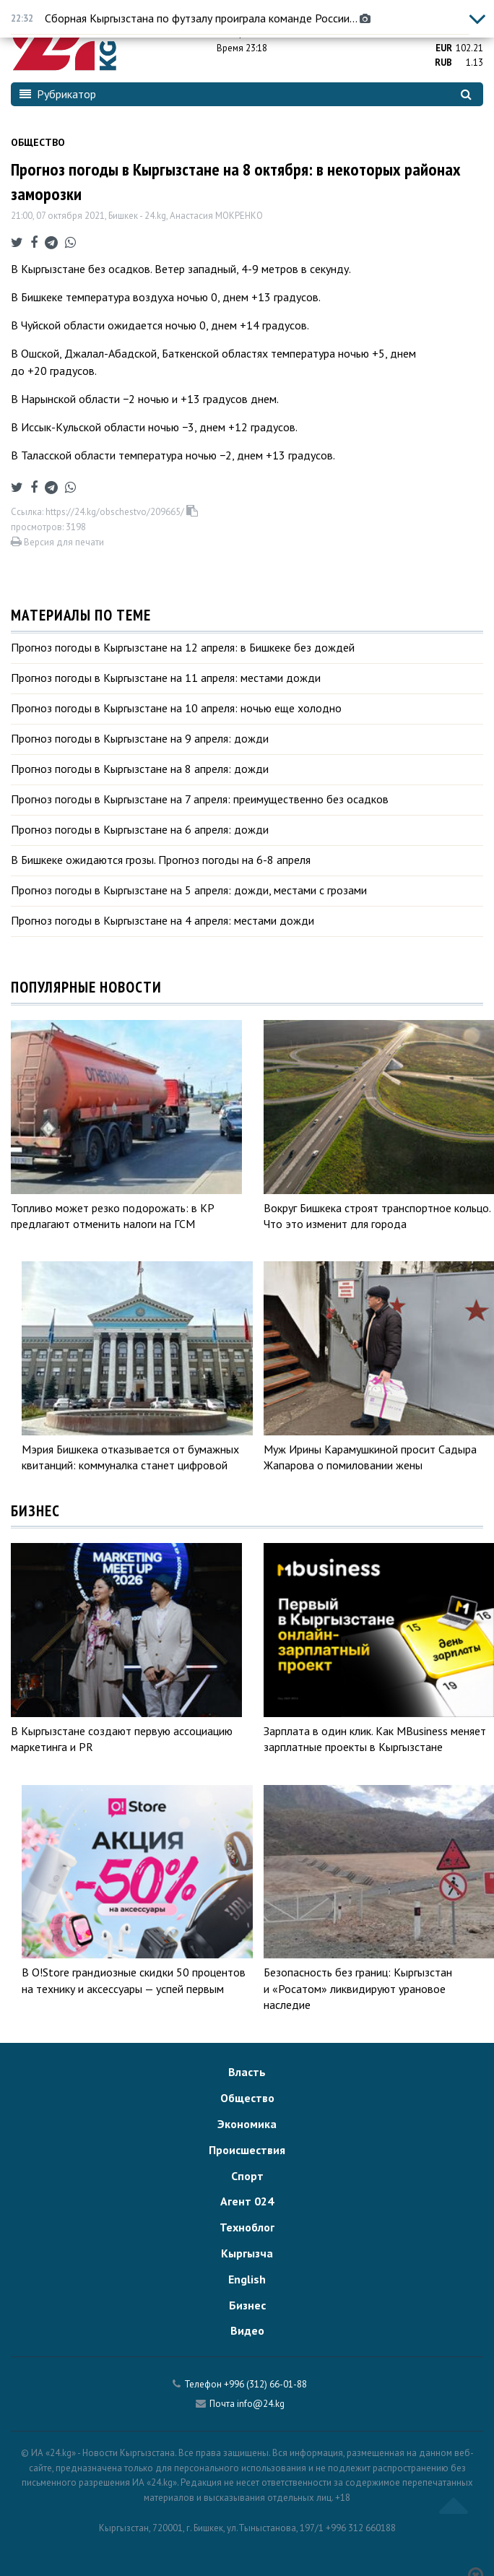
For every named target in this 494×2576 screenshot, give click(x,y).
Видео (247, 2330)
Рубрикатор (58, 94)
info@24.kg (261, 2404)
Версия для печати (57, 542)
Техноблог (247, 2227)
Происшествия (247, 2150)
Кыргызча (247, 2253)
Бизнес (247, 2305)
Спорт (247, 2176)
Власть (247, 2072)
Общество (38, 142)
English (247, 2279)
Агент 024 (247, 2201)
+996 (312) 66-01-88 (265, 2384)
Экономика (247, 2124)
